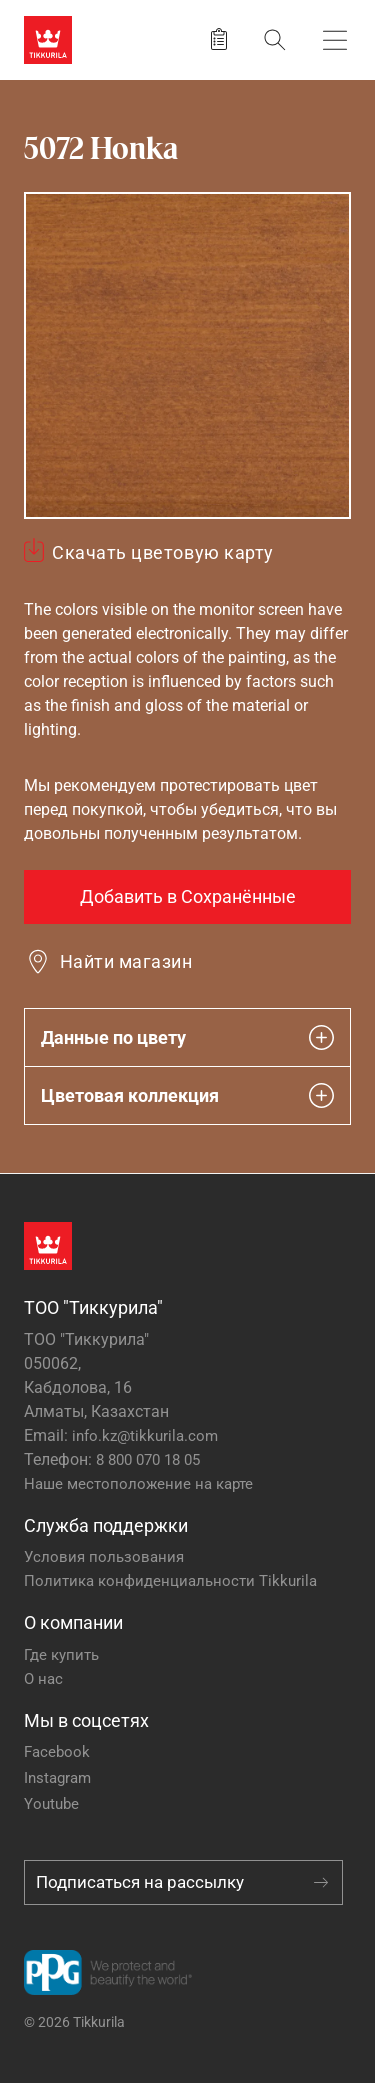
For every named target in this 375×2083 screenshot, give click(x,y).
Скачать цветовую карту (163, 552)
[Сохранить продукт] (219, 40)
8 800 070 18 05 (148, 1460)
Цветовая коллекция (187, 1095)
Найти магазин (126, 961)
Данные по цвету (187, 1037)
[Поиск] (275, 39)
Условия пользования (104, 1557)
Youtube (51, 1804)
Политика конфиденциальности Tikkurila (170, 1581)
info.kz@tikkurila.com (145, 1436)
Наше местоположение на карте (138, 1484)
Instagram (57, 1778)
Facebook (57, 1752)
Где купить (61, 1655)
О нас (43, 1679)
